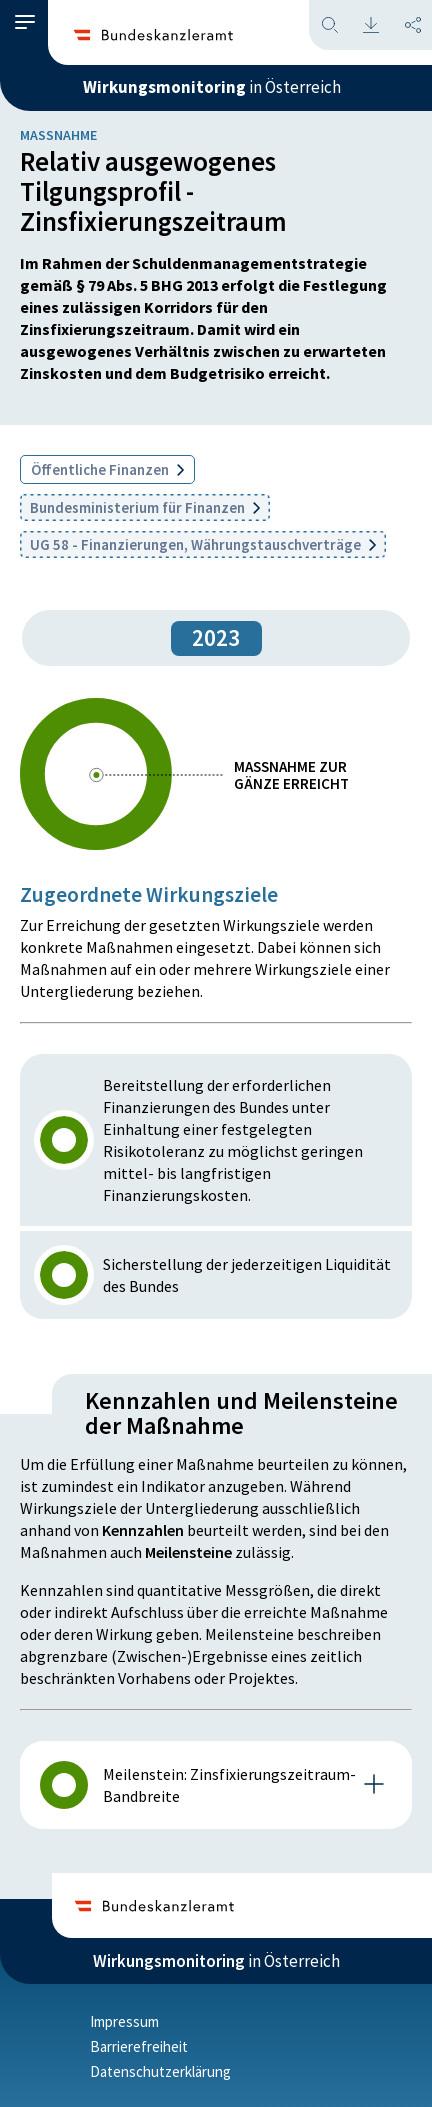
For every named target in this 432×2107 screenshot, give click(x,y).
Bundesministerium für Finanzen (145, 507)
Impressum (124, 2021)
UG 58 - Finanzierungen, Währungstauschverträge (203, 544)
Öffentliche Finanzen (107, 469)
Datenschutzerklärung (160, 2071)
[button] (25, 22)
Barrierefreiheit (139, 2046)
